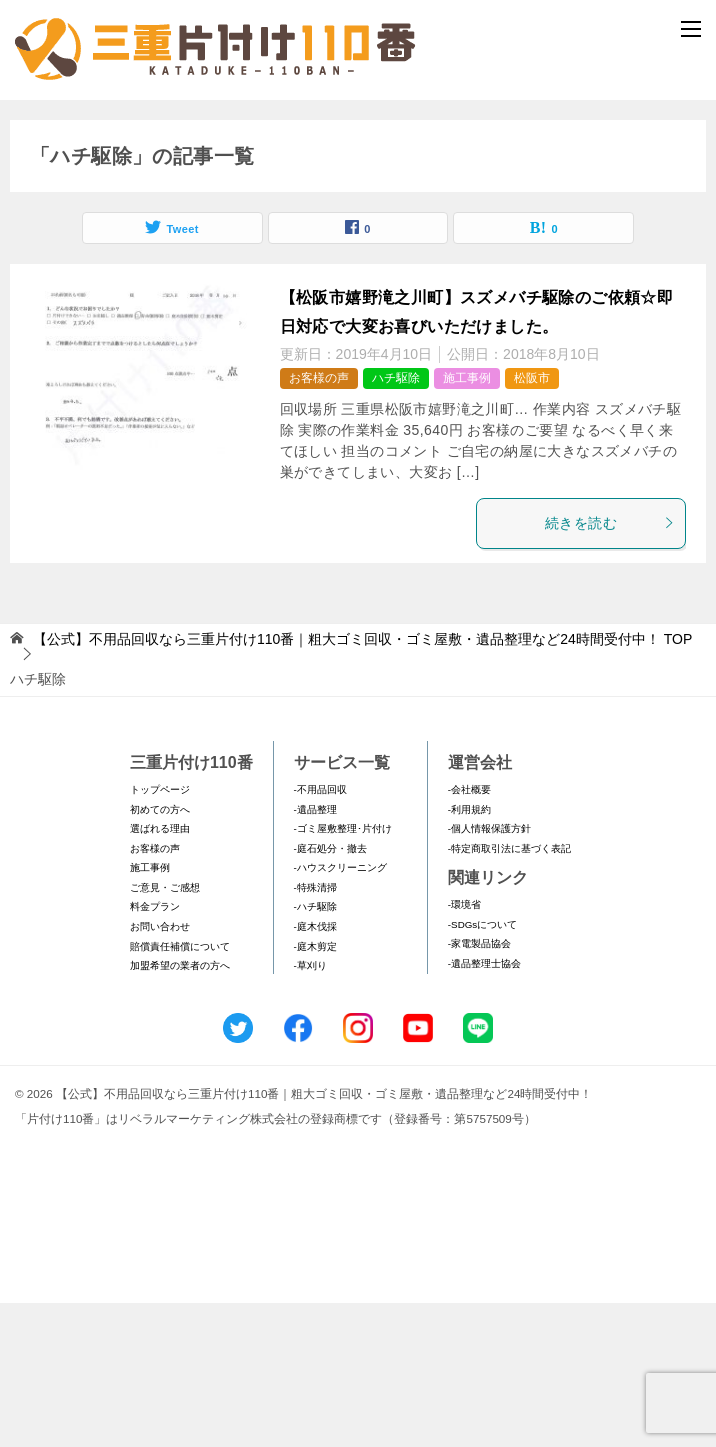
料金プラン (155, 1050)
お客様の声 (319, 521)
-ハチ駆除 (315, 1050)
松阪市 (532, 521)
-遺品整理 (315, 952)
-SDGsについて (482, 1067)
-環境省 (464, 1047)
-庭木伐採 (315, 1069)
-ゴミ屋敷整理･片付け (343, 971)
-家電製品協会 (479, 1087)
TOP (362, 782)
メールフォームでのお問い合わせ (362, 206)
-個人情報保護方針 (489, 971)
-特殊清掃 (315, 1030)
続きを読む (610, 666)
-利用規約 (469, 952)
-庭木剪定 (315, 1089)
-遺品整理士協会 (484, 1106)
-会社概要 (469, 932)
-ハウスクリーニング (340, 1011)
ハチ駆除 (396, 521)
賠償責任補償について (180, 1089)
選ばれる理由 (160, 971)
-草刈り (310, 1108)
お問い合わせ (160, 1069)
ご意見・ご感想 (165, 1030)
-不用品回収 (320, 932)
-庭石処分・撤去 (330, 991)
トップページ (160, 932)
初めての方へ (160, 952)
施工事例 (467, 521)
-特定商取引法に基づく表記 (509, 991)
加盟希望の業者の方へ (180, 1108)
